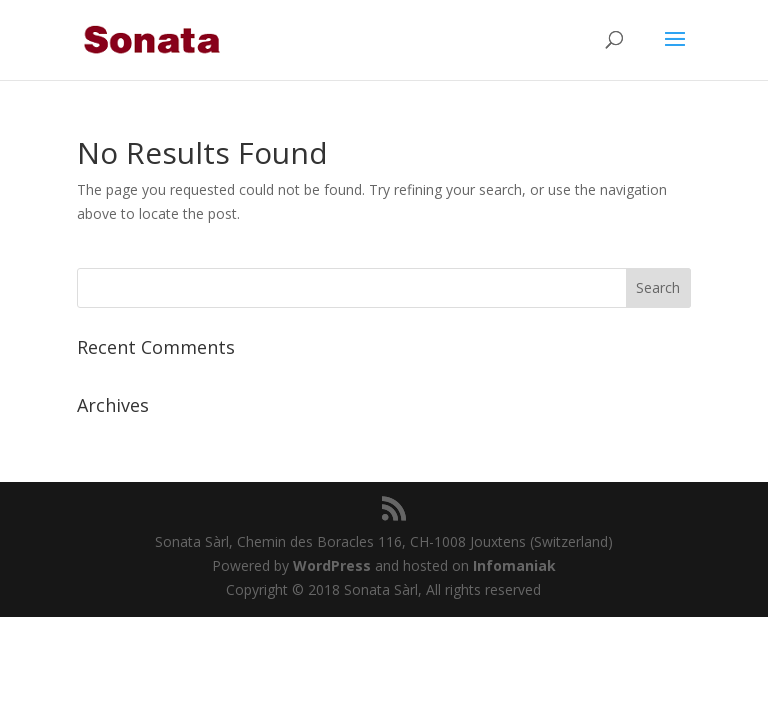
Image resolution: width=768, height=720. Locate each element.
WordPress (332, 565)
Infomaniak (514, 565)
